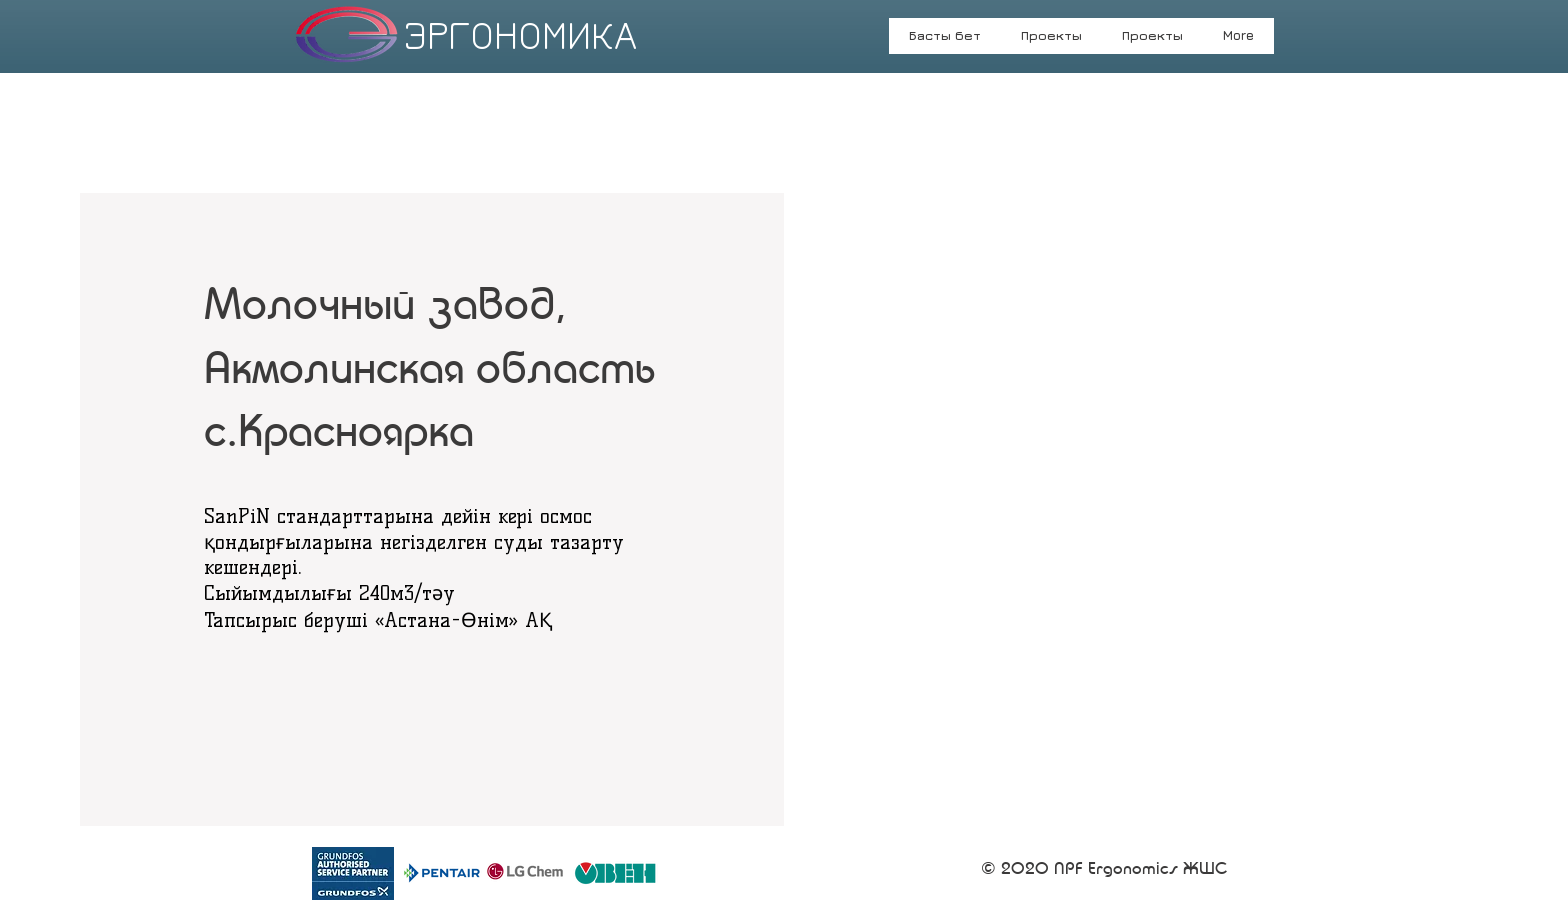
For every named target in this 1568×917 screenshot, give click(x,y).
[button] (1152, 42)
